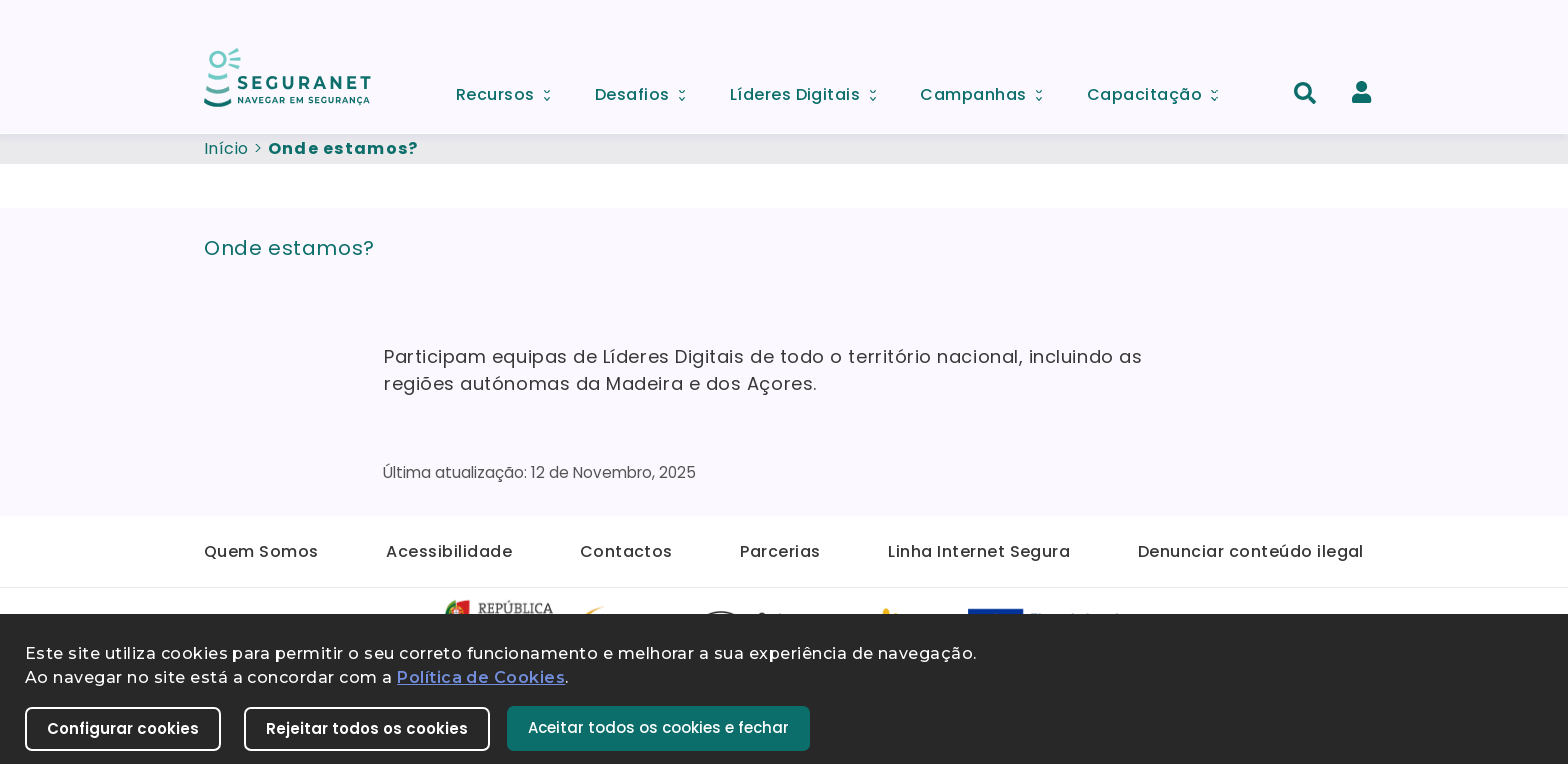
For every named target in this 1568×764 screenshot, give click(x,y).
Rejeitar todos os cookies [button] (367, 728)
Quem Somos (261, 551)
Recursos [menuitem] (510, 89)
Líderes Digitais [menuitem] (810, 89)
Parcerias (780, 551)
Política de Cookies (481, 677)
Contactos (626, 551)
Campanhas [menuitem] (988, 89)
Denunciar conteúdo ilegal (1251, 551)
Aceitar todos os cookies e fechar (658, 727)
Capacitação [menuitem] (1159, 89)
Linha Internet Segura (979, 551)
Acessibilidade (449, 551)
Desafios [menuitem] (647, 89)
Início (226, 148)
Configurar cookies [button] (123, 728)
